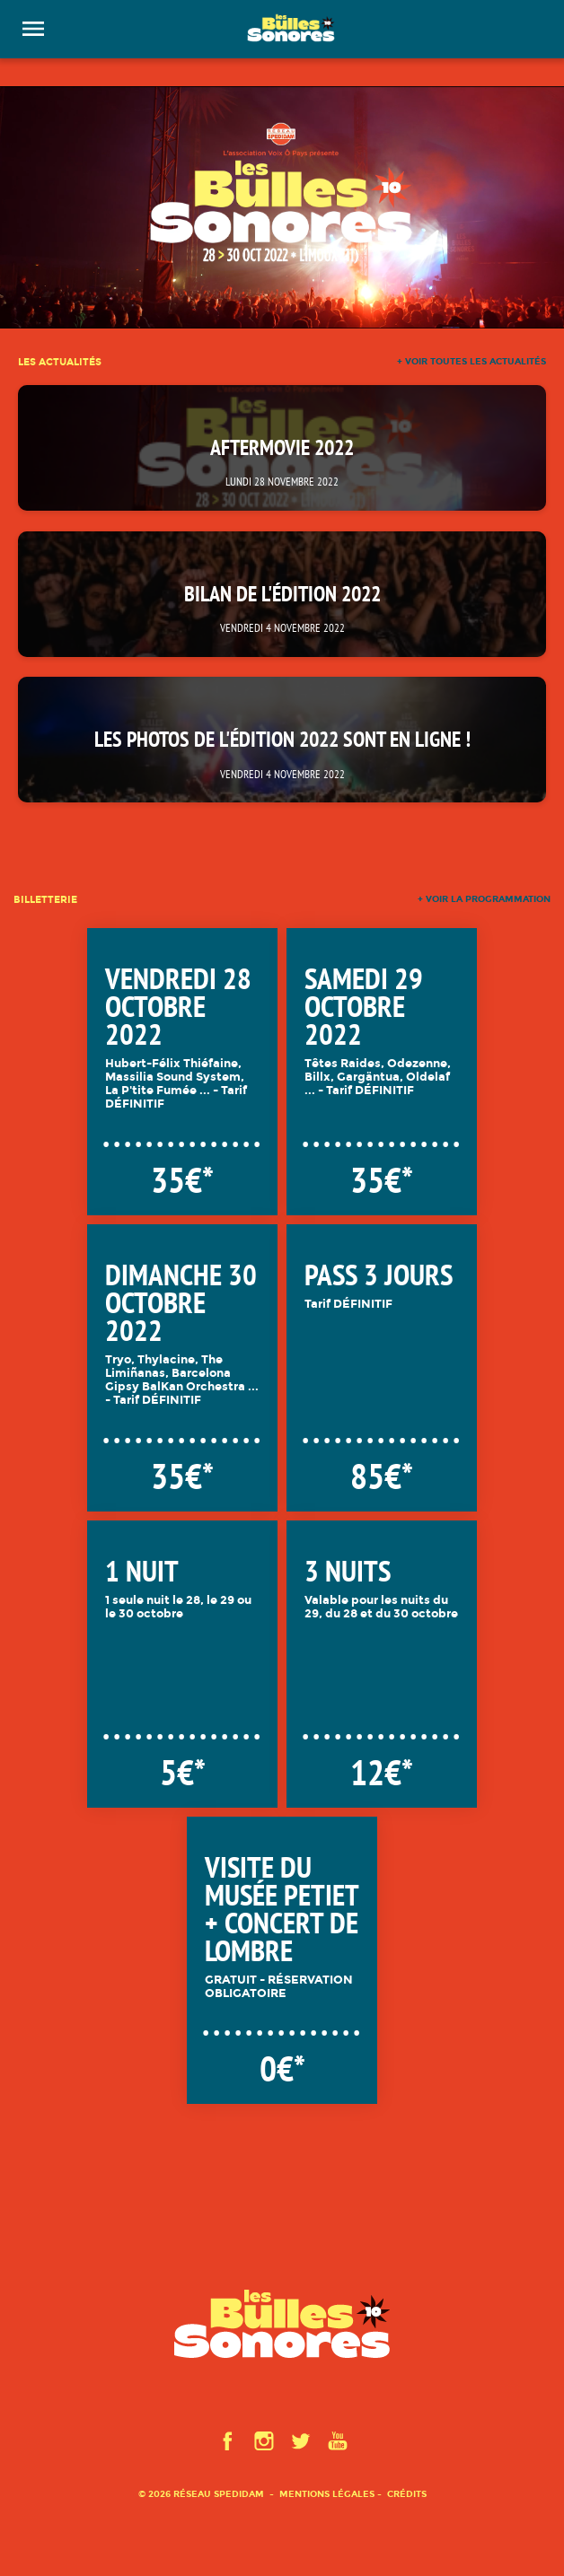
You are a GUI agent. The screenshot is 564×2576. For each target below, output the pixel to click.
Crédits (407, 2494)
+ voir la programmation (484, 899)
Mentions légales (327, 2494)
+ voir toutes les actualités (471, 361)
